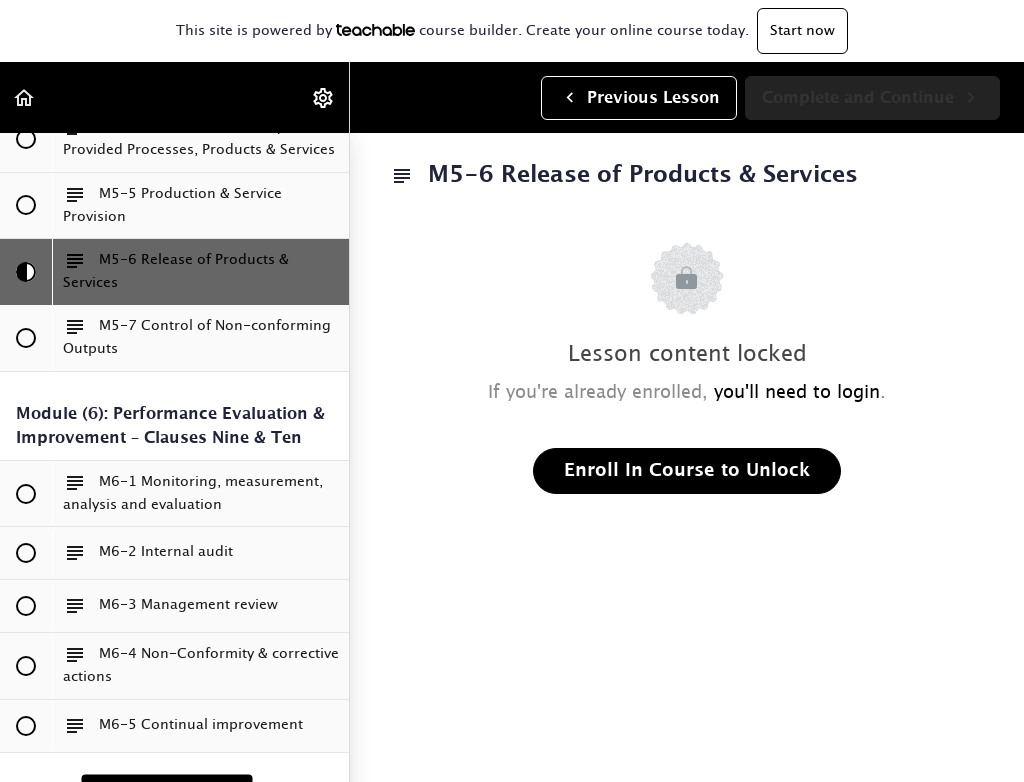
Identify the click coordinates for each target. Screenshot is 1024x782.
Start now (802, 31)
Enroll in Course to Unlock (687, 471)
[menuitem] (324, 97)
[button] (25, 97)
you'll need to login (797, 393)
